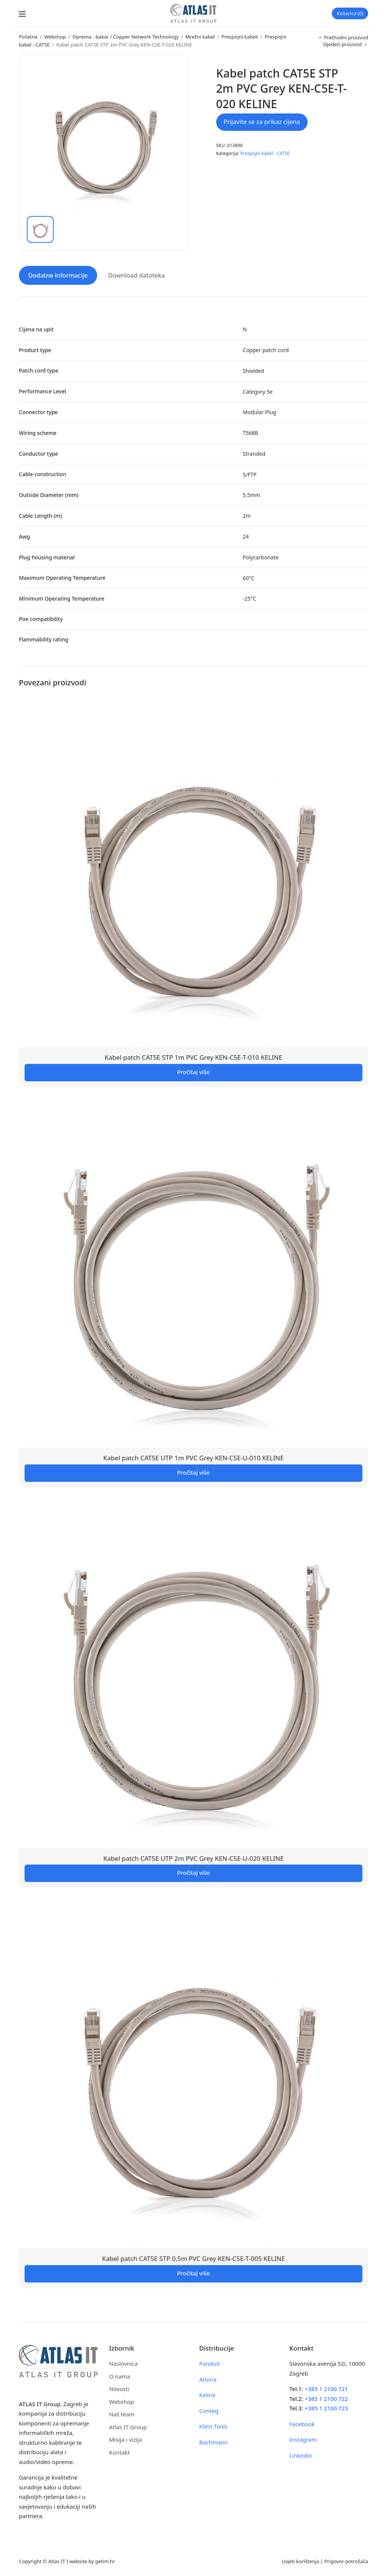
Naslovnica (123, 2363)
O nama (119, 2375)
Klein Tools (213, 2426)
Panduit (209, 2363)
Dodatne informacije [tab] (58, 275)
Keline (207, 2394)
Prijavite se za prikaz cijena (262, 122)
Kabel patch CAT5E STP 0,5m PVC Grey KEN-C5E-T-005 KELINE (193, 2258)
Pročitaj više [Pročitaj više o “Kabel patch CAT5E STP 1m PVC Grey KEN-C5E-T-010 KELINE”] (193, 1071)
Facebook (302, 2423)
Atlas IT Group (128, 2426)
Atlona (208, 2378)
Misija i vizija (125, 2439)
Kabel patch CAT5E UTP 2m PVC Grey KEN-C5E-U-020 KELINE (193, 1857)
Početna (28, 36)
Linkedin (300, 2454)
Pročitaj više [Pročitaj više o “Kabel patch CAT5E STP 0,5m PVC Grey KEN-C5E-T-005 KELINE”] (193, 2272)
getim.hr (105, 2560)
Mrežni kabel (200, 36)
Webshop (55, 36)
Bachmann (213, 2441)
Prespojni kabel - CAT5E (265, 153)
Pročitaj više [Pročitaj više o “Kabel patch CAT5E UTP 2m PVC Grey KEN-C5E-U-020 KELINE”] (193, 1872)
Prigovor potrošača (346, 2560)
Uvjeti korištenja (300, 2560)
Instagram (303, 2439)
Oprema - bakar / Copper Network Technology (126, 36)
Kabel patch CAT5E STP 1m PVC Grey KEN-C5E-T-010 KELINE (193, 1057)
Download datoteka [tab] (136, 275)
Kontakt (119, 2451)
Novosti (119, 2388)
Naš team (122, 2414)
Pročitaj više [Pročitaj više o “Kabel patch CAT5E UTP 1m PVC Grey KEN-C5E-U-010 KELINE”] (193, 1471)
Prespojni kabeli (239, 36)
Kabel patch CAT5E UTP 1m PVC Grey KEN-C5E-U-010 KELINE (193, 1457)
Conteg (208, 2410)
